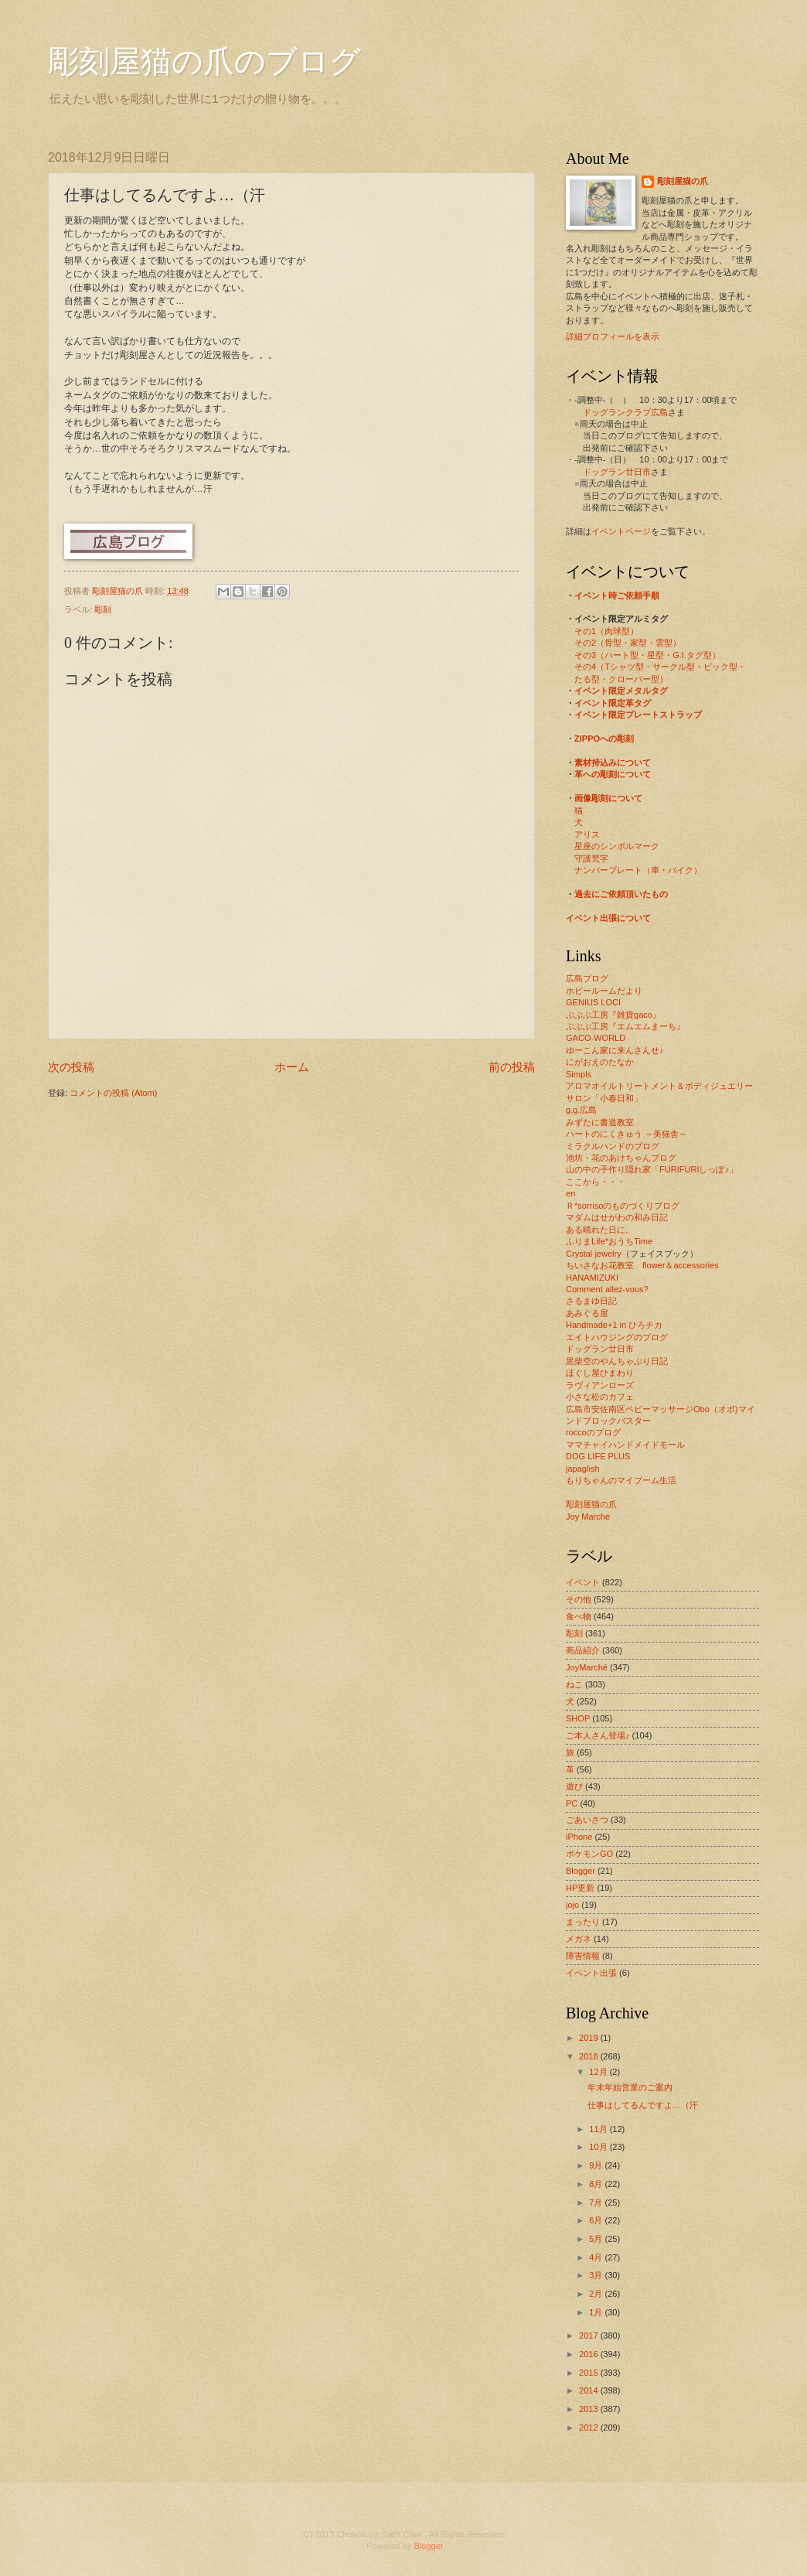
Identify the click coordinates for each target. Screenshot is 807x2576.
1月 (596, 2312)
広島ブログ (587, 978)
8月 (596, 2184)
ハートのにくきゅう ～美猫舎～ (626, 1133)
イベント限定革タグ (612, 703)
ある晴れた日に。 (600, 1229)
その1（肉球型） (606, 631)
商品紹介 (583, 1650)
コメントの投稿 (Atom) (113, 1092)
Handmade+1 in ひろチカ (614, 1324)
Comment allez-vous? (607, 1289)
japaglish (583, 1468)
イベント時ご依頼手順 (616, 595)
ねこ (574, 1684)
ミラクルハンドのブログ (612, 1146)
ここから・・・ (595, 1181)
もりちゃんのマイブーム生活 (621, 1480)
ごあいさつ (587, 1819)
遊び (574, 1786)
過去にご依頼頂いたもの (621, 894)
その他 (578, 1599)
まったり (583, 1921)
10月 (599, 2146)
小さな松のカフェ (600, 1396)
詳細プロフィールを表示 (612, 336)
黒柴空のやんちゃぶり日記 (617, 1361)
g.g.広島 (581, 1109)
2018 (590, 2056)
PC (571, 1803)
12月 (599, 2071)
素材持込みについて (612, 762)
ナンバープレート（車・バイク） (638, 870)
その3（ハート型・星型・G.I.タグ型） (647, 655)
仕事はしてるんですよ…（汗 (642, 2105)
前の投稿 (512, 1066)
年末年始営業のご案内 (629, 2087)
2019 (590, 2037)
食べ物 (578, 1616)
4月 (596, 2257)
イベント (583, 1582)
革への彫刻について (612, 774)
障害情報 (583, 1955)
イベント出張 (591, 1972)
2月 (596, 2293)
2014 (590, 2390)
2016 (590, 2354)
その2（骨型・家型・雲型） (627, 642)
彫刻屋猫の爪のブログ (204, 61)
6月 (596, 2220)
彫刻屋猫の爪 (118, 590)
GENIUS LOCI (593, 1002)
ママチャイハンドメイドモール (625, 1444)
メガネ (578, 1938)
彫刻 (102, 609)
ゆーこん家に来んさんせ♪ (615, 1050)
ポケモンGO (589, 1853)
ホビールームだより (604, 990)
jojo (572, 1904)
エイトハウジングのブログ (617, 1337)
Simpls (578, 1074)
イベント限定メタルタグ (621, 690)
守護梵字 (591, 858)
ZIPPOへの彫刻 (604, 738)
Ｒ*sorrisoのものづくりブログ (622, 1205)
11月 (599, 2129)
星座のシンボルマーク (616, 846)
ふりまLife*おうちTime (609, 1241)
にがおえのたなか (600, 1061)
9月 (596, 2165)
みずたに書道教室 (600, 1122)
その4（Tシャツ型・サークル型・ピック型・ (660, 666)
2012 (590, 2427)
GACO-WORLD (595, 1037)
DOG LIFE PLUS (598, 1456)
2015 (590, 2372)
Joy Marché (588, 1516)
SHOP (578, 1718)
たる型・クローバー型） (621, 679)
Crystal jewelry (593, 1253)
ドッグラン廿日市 (617, 471)
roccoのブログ (593, 1432)
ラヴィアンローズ (600, 1385)
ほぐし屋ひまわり (600, 1372)
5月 (596, 2238)
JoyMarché (587, 1667)
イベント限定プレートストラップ (638, 714)
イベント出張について (608, 918)
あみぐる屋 (587, 1313)
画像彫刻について (608, 798)
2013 (590, 2409)
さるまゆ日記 (591, 1300)
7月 (596, 2202)
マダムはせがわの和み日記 (617, 1217)
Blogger (580, 1870)
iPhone (579, 1836)
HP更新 (580, 1887)
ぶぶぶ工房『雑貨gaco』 (613, 1014)
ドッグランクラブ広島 (625, 412)
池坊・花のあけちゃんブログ (621, 1157)
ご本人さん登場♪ (598, 1735)
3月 (596, 2275)
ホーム (291, 1066)
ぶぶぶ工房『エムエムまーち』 (625, 1026)
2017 (590, 2335)
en (570, 1193)
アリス (587, 834)
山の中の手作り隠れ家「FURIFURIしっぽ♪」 (651, 1169)
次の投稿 (71, 1066)
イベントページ (621, 531)
